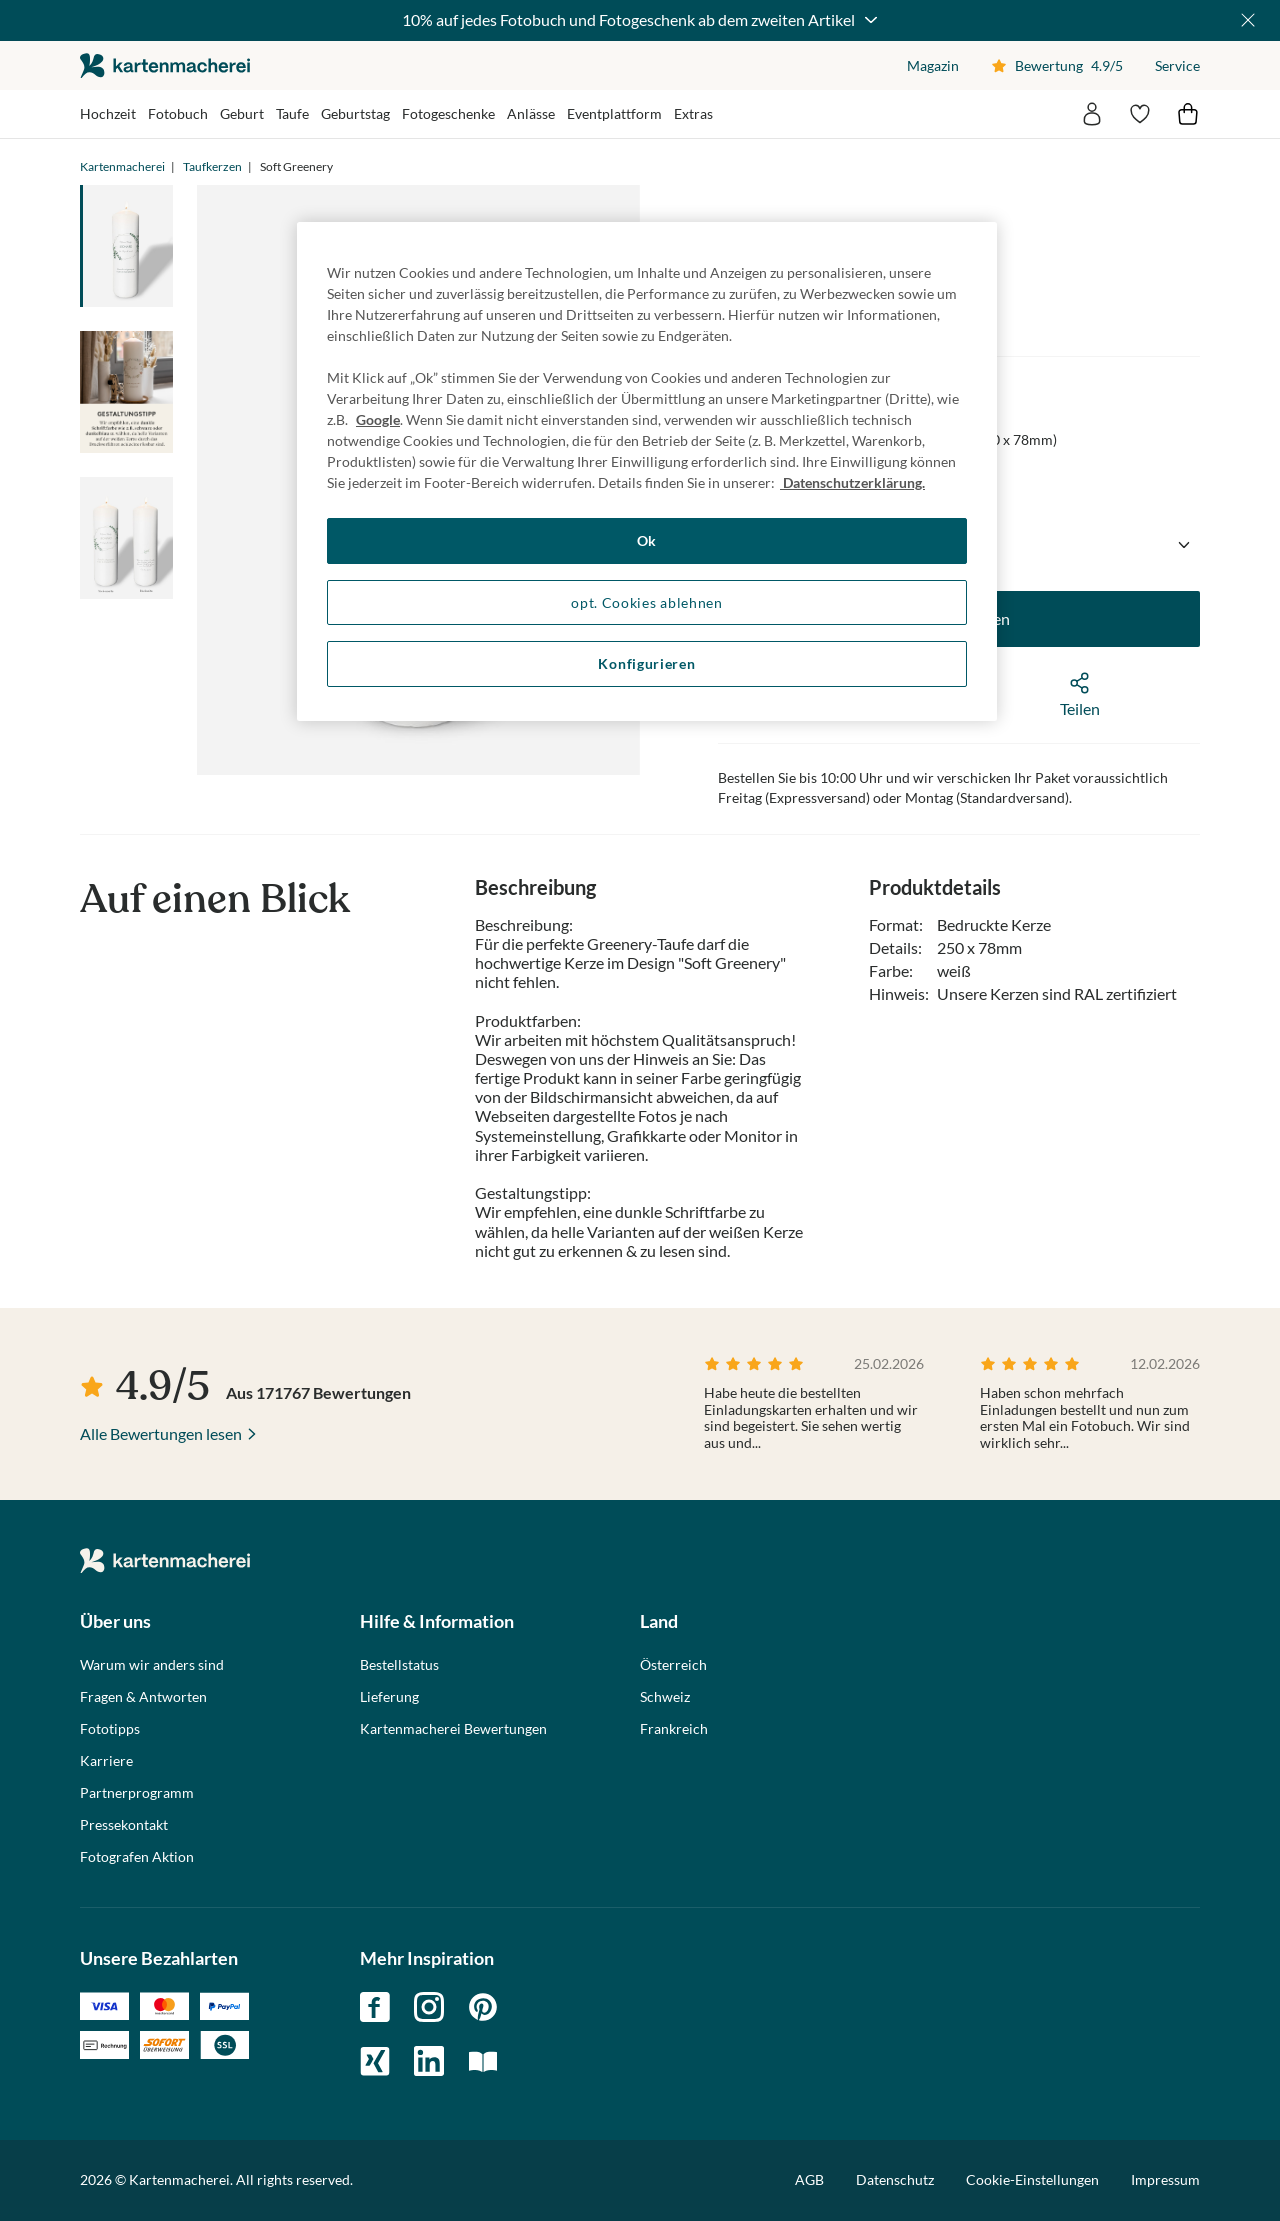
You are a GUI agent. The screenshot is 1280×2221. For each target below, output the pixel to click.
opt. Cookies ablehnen (647, 602)
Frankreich (674, 1729)
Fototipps (110, 1729)
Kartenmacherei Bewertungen (453, 1729)
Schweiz (665, 1697)
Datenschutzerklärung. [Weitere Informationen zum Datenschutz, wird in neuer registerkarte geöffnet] (852, 482)
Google (378, 419)
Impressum (1165, 2179)
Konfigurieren (646, 663)
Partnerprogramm (137, 1793)
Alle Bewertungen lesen (161, 1433)
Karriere (106, 1761)
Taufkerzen (212, 166)
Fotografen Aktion (137, 1857)
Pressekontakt (124, 1825)
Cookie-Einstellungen (1032, 2180)
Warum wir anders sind (152, 1665)
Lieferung (389, 1697)
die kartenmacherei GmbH (165, 65)
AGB (809, 2179)
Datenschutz (895, 2179)
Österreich (673, 1665)
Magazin (933, 65)
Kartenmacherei (122, 166)
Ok (647, 540)
